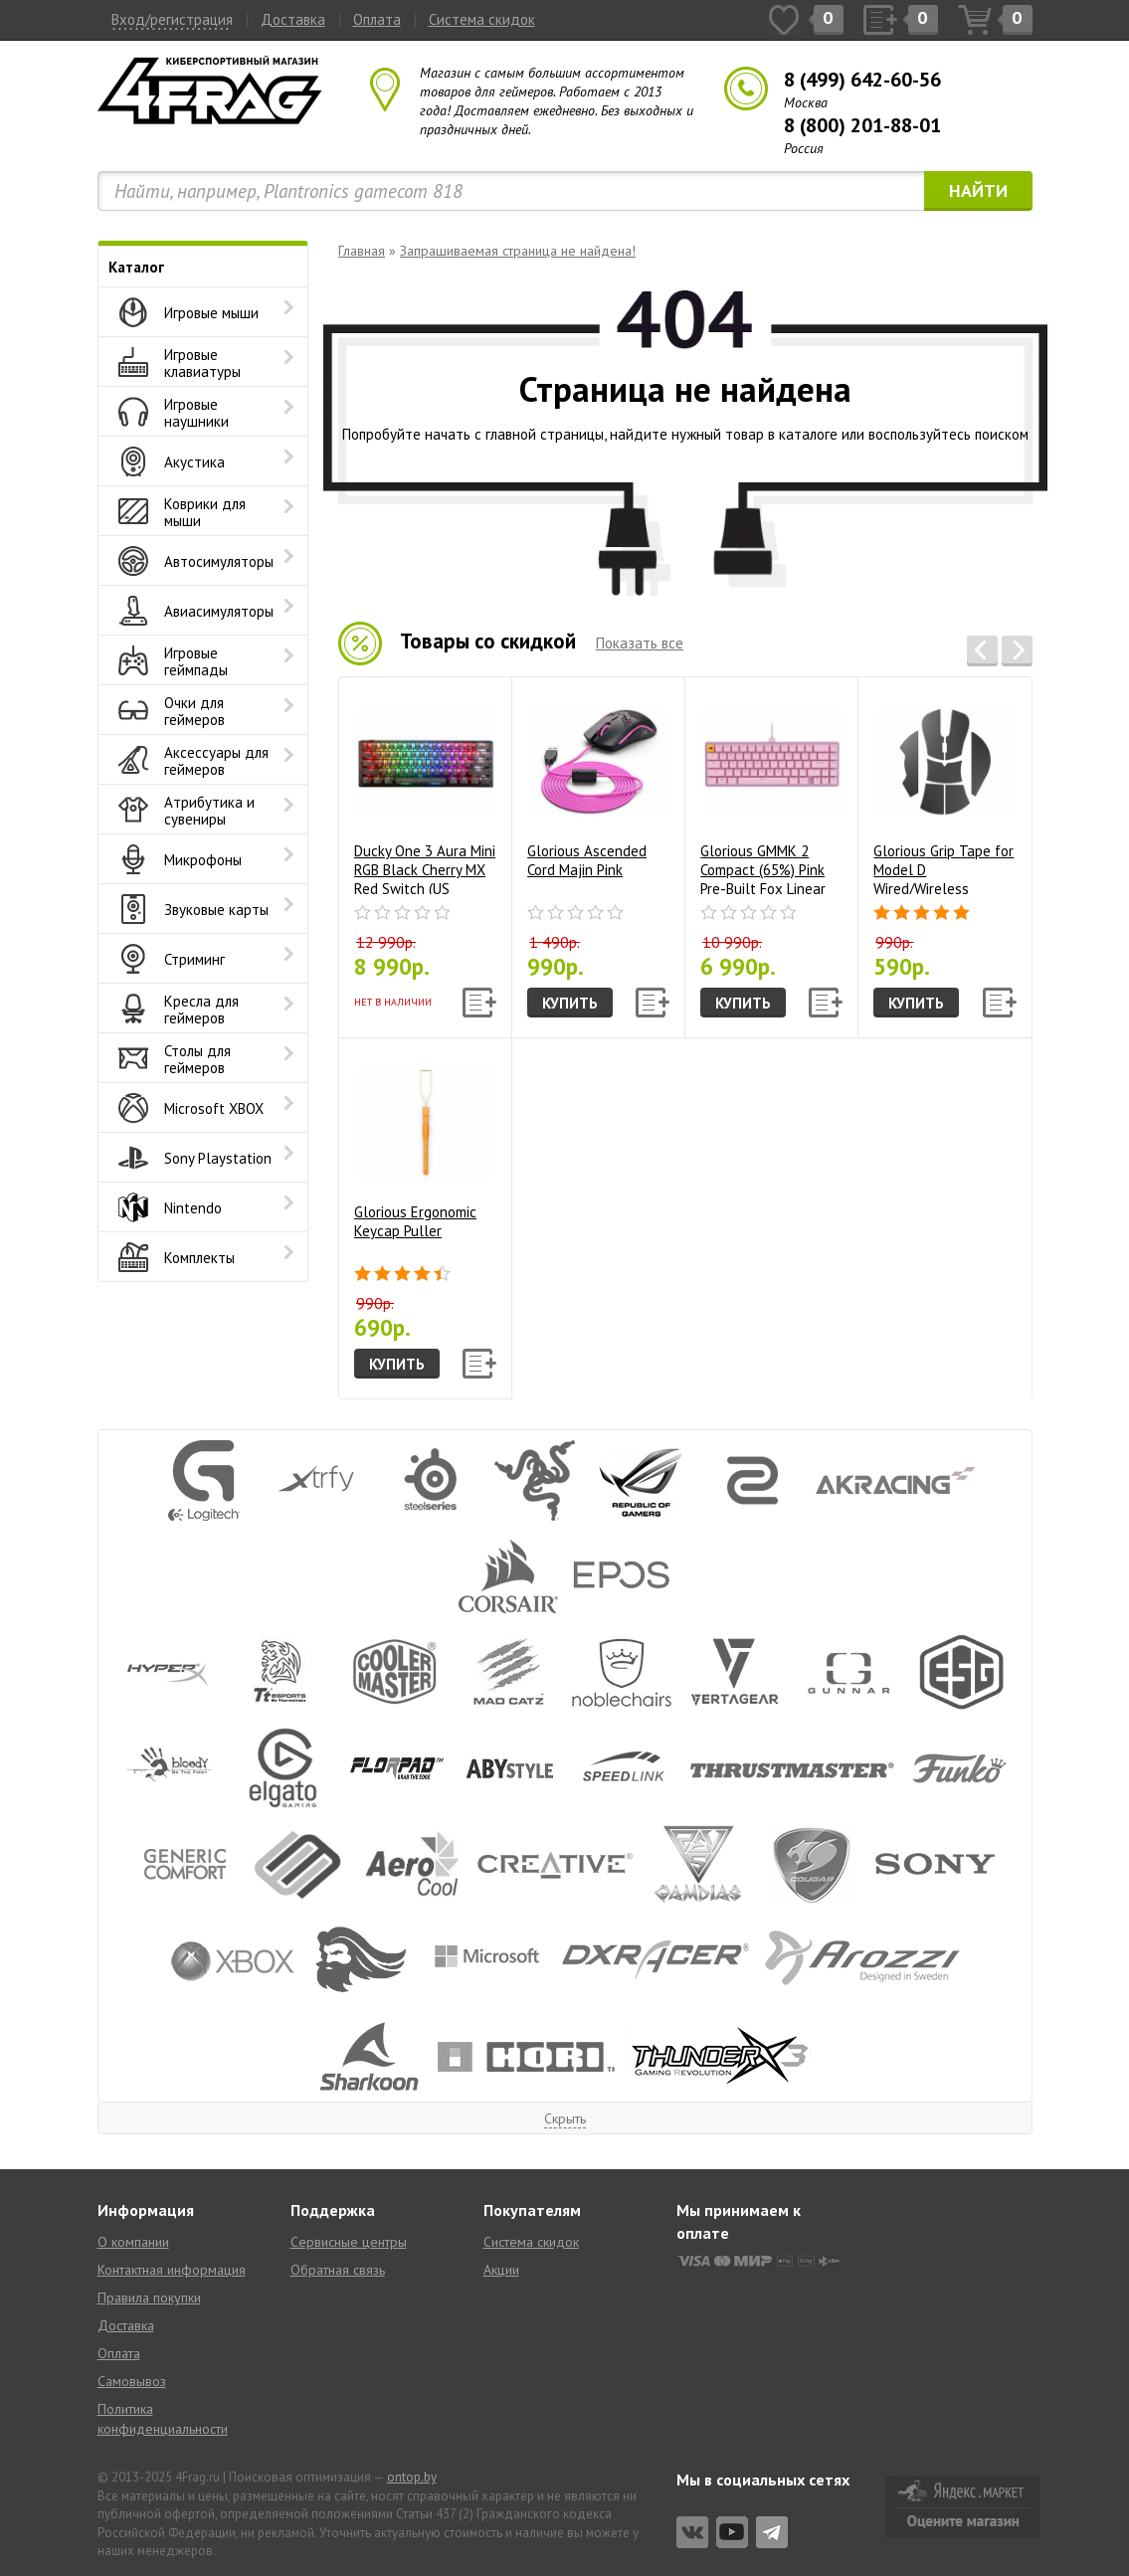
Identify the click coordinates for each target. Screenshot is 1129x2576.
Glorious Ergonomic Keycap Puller (424, 1146)
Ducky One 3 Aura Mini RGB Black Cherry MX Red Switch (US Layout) (424, 793)
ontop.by (412, 2477)
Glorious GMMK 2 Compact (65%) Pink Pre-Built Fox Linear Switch (771, 793)
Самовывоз (131, 2381)
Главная (361, 251)
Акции (501, 2270)
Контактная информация (171, 2270)
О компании (133, 2242)
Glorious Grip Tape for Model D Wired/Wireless (944, 793)
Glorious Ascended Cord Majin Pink (597, 785)
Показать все (639, 643)
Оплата (377, 19)
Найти (978, 190)
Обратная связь (337, 2270)
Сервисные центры (348, 2242)
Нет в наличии (393, 1002)
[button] (982, 651)
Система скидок (482, 19)
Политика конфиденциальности (162, 2419)
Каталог (136, 267)
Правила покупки (149, 2297)
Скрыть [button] (565, 2118)
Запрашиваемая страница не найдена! (518, 251)
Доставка (293, 19)
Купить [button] (570, 1003)
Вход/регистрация (172, 19)
